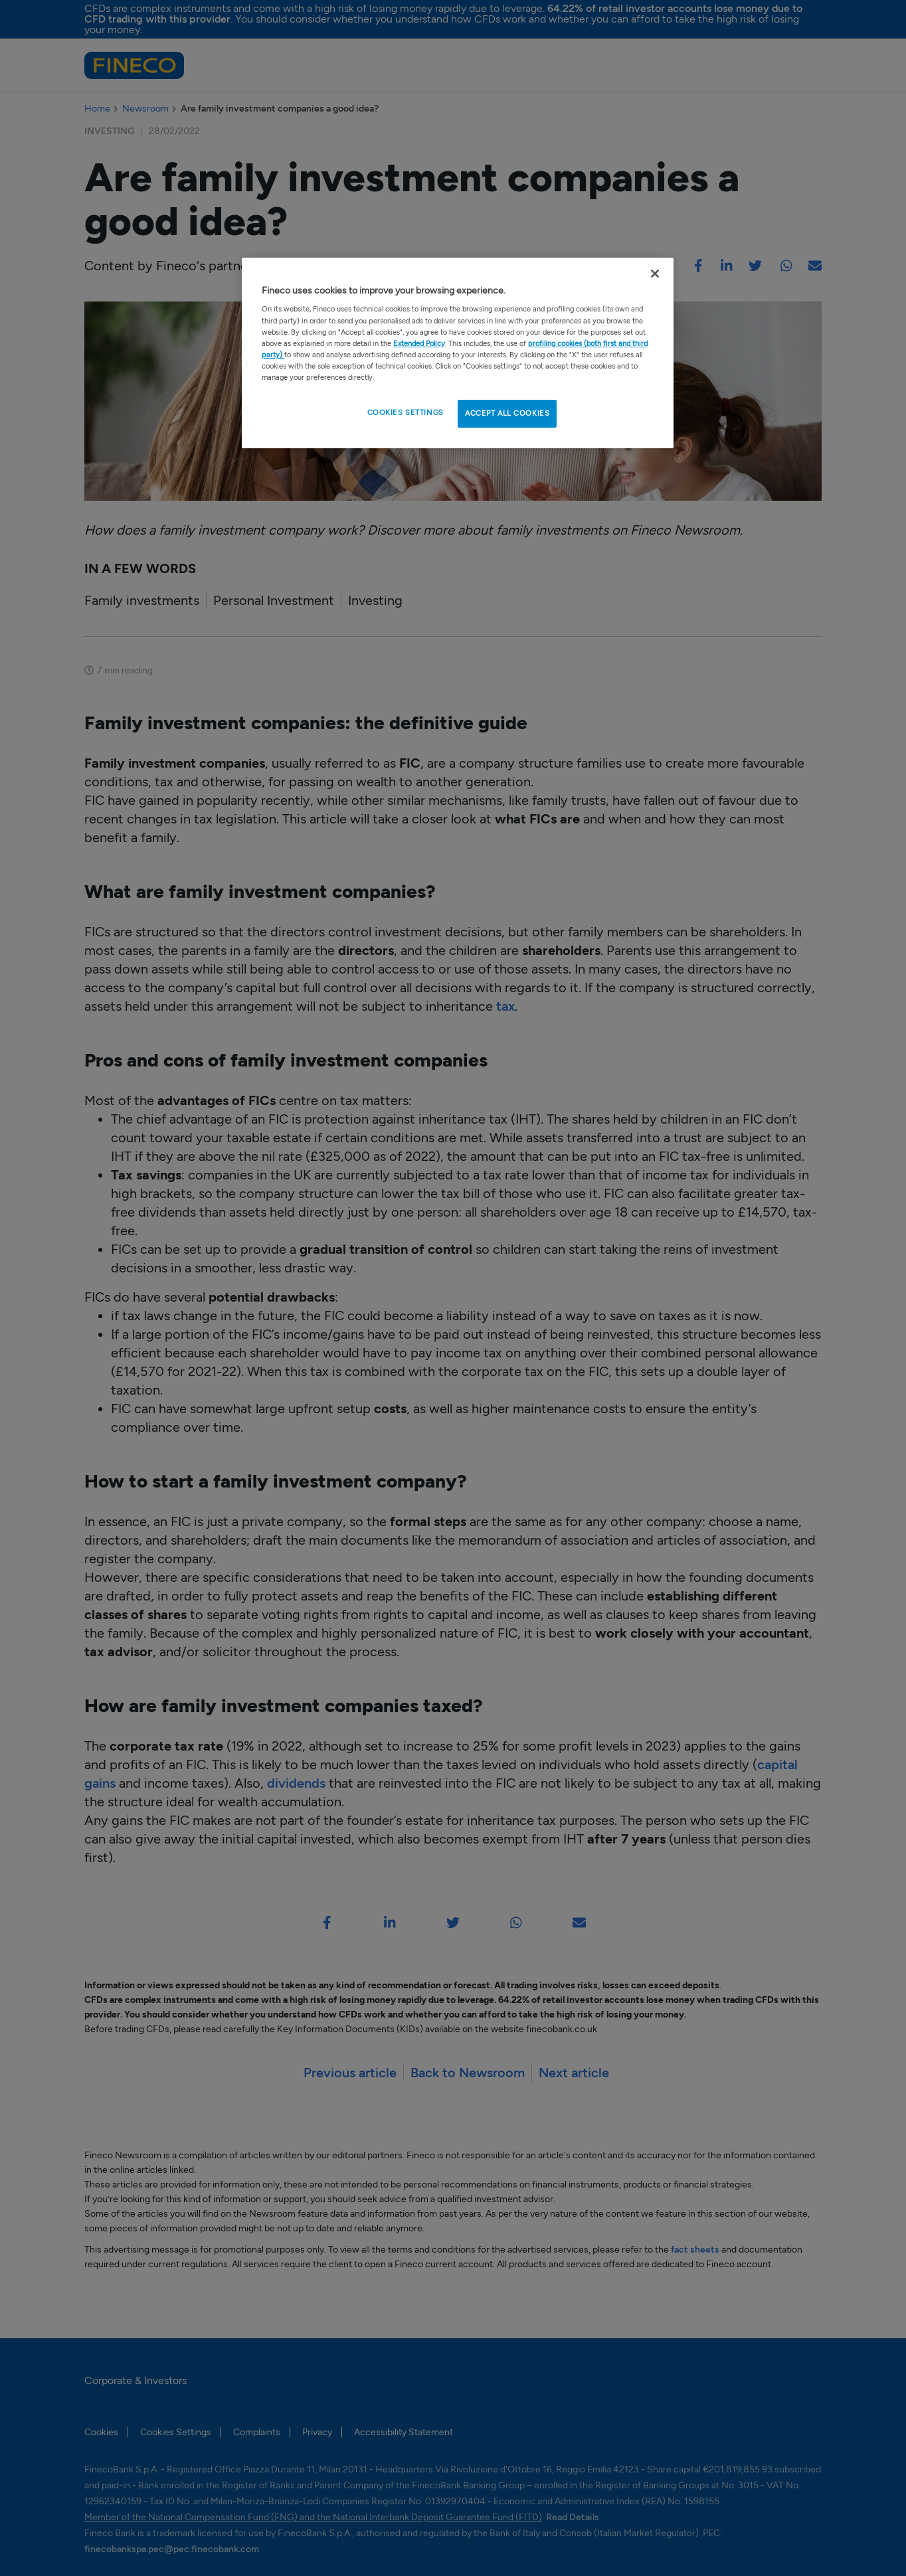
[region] (458, 353)
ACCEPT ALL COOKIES (507, 413)
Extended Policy (419, 343)
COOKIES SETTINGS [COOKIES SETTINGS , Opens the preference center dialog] (405, 412)
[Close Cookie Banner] (655, 273)
